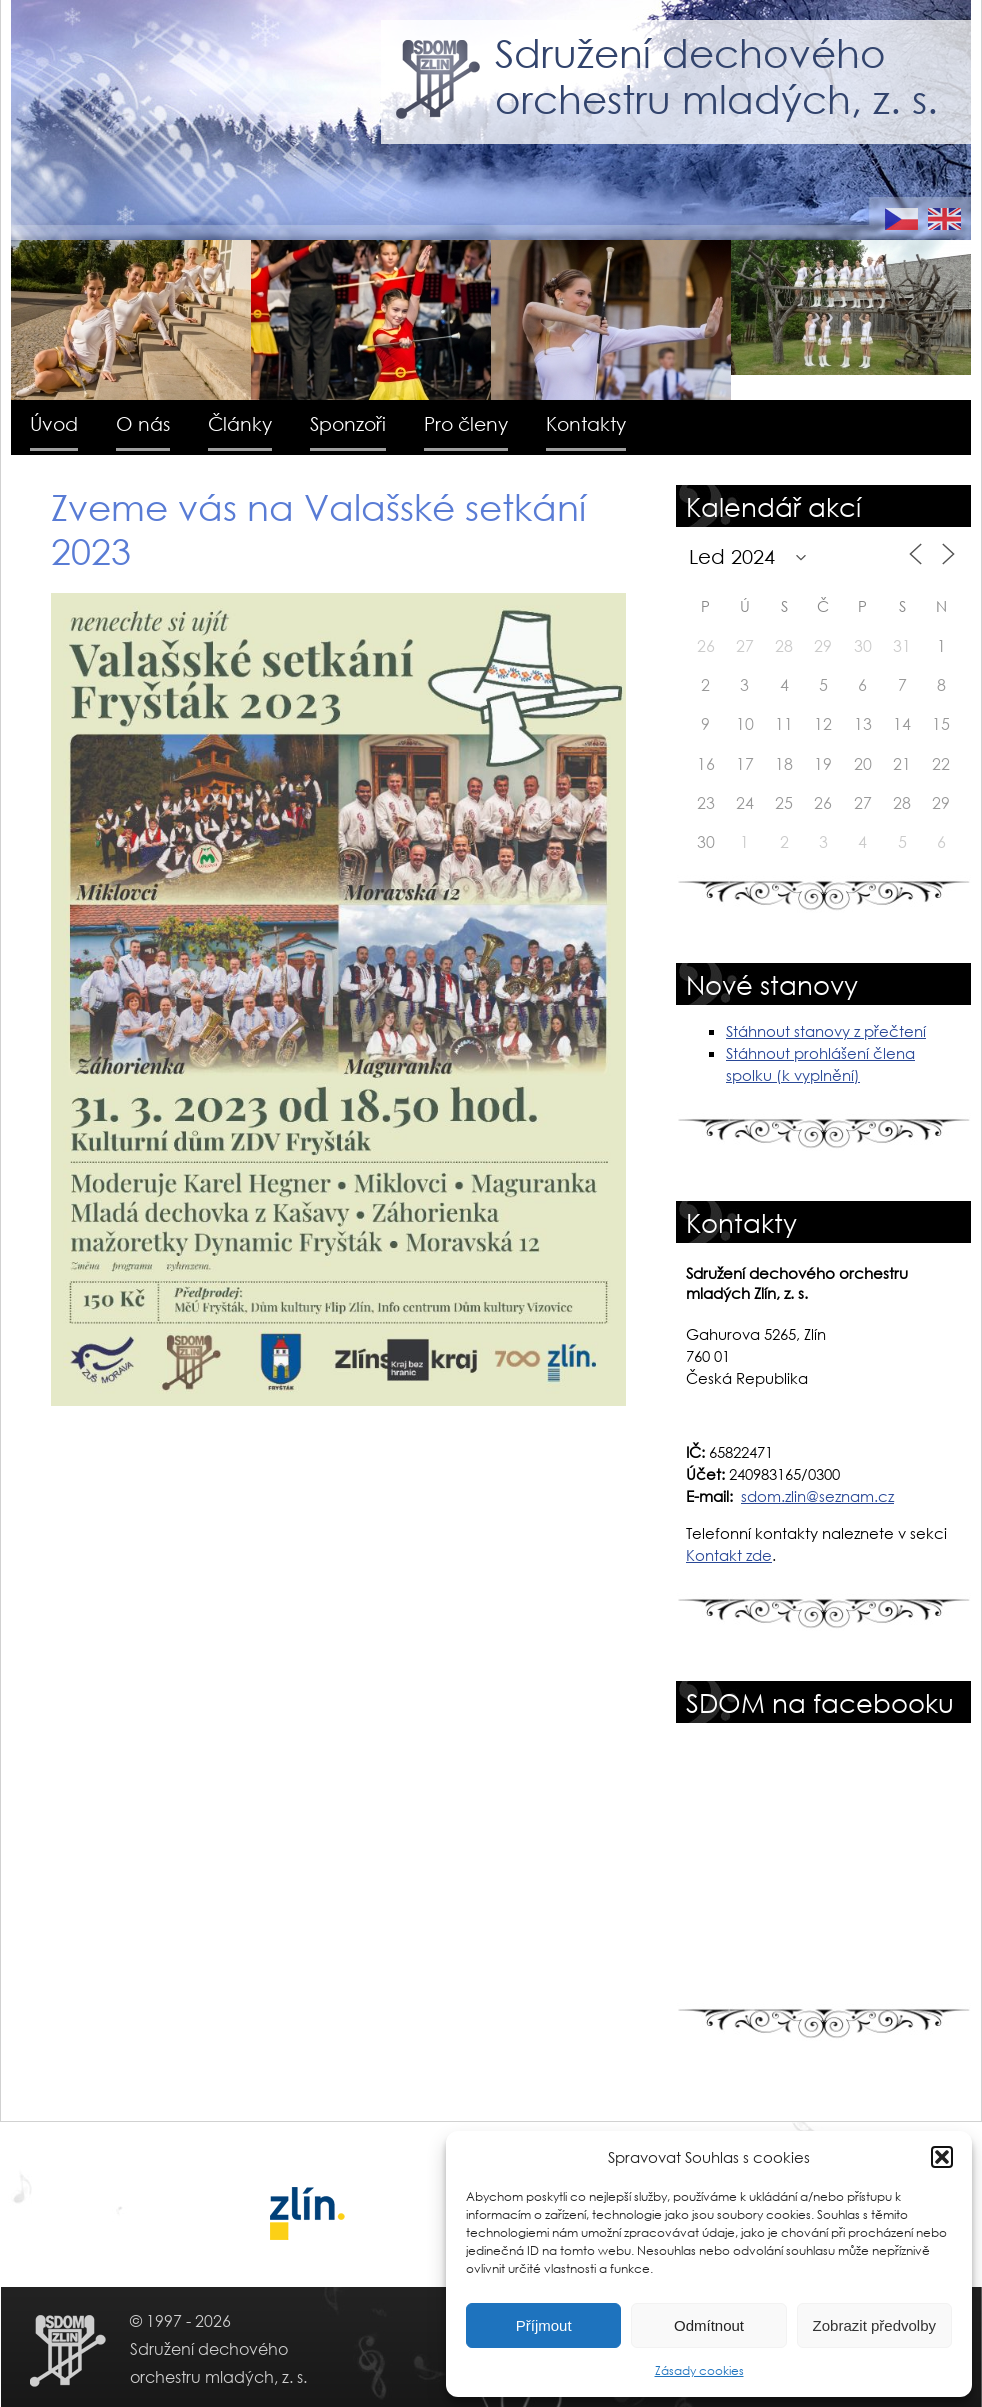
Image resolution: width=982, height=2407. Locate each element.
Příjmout (544, 2325)
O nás (143, 423)
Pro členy (466, 423)
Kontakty (586, 423)
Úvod (54, 423)
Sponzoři (348, 423)
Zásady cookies (699, 2370)
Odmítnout (709, 2325)
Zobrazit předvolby (874, 2325)
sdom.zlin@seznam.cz (817, 1496)
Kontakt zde (729, 1555)
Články (240, 423)
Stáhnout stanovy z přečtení (826, 1031)
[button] (942, 2157)
